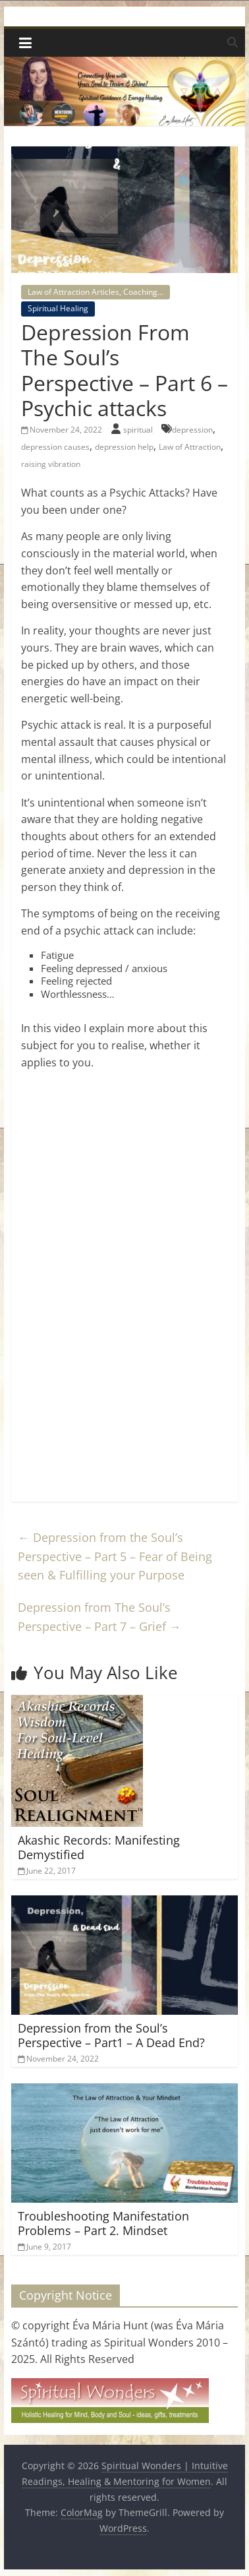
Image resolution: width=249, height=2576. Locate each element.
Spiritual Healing (58, 308)
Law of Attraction (190, 446)
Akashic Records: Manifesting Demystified (99, 1847)
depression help (124, 446)
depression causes (55, 446)
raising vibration (50, 464)
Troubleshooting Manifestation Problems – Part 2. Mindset (103, 2223)
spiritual (139, 429)
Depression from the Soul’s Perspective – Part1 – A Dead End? (111, 2035)
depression (192, 429)
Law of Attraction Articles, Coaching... (95, 291)
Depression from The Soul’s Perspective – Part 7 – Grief (99, 1616)
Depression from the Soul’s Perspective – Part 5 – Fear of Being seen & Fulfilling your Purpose (115, 1556)
